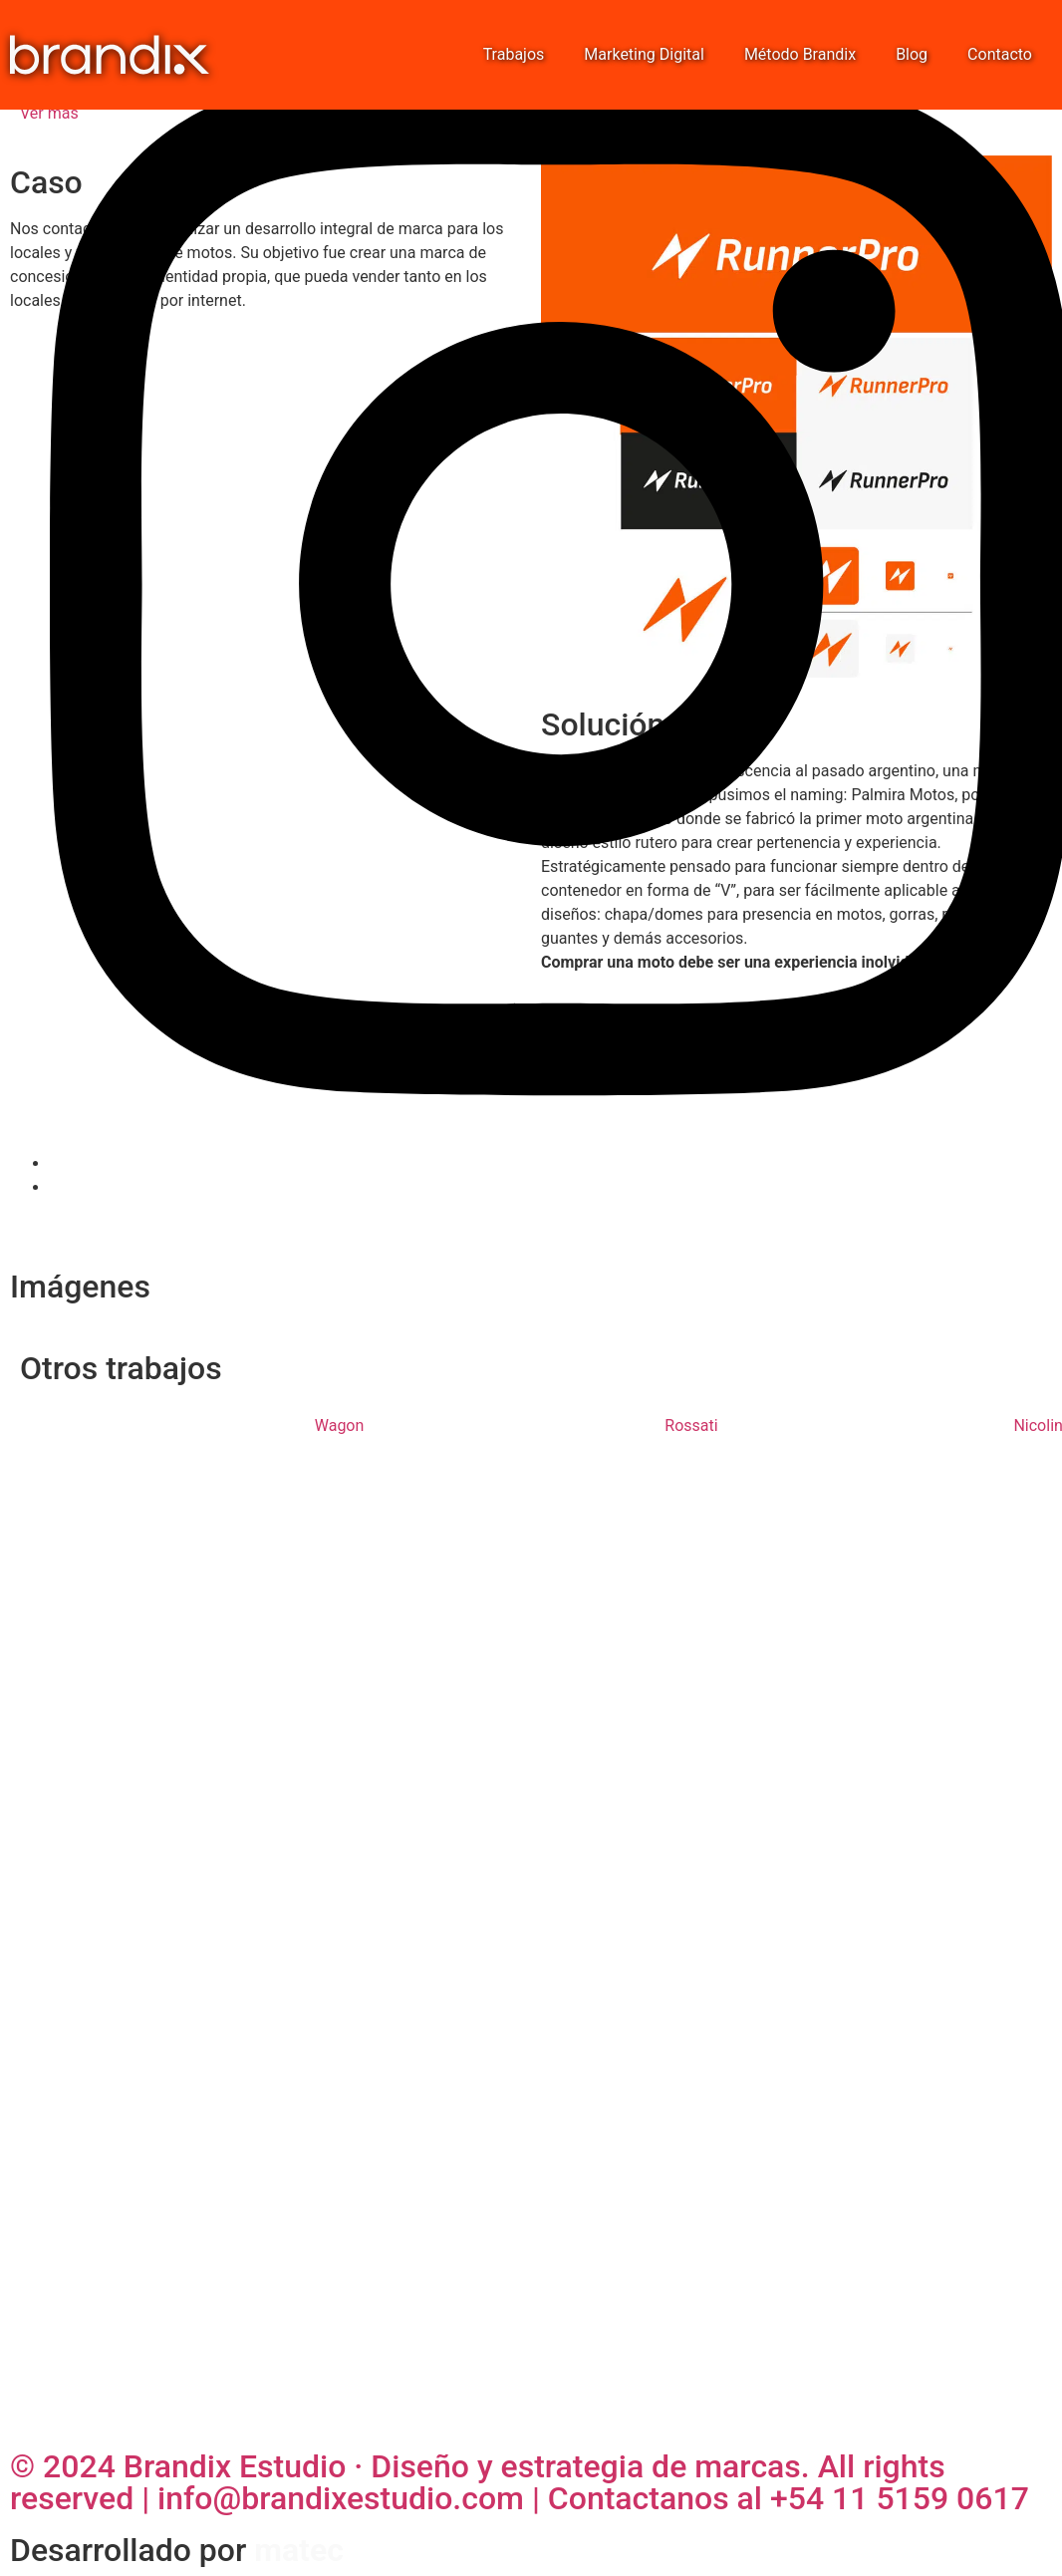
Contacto (999, 54)
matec (299, 2550)
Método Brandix (800, 54)
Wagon (340, 1425)
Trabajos (514, 54)
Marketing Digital (644, 54)
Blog (912, 54)
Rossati (690, 1425)
